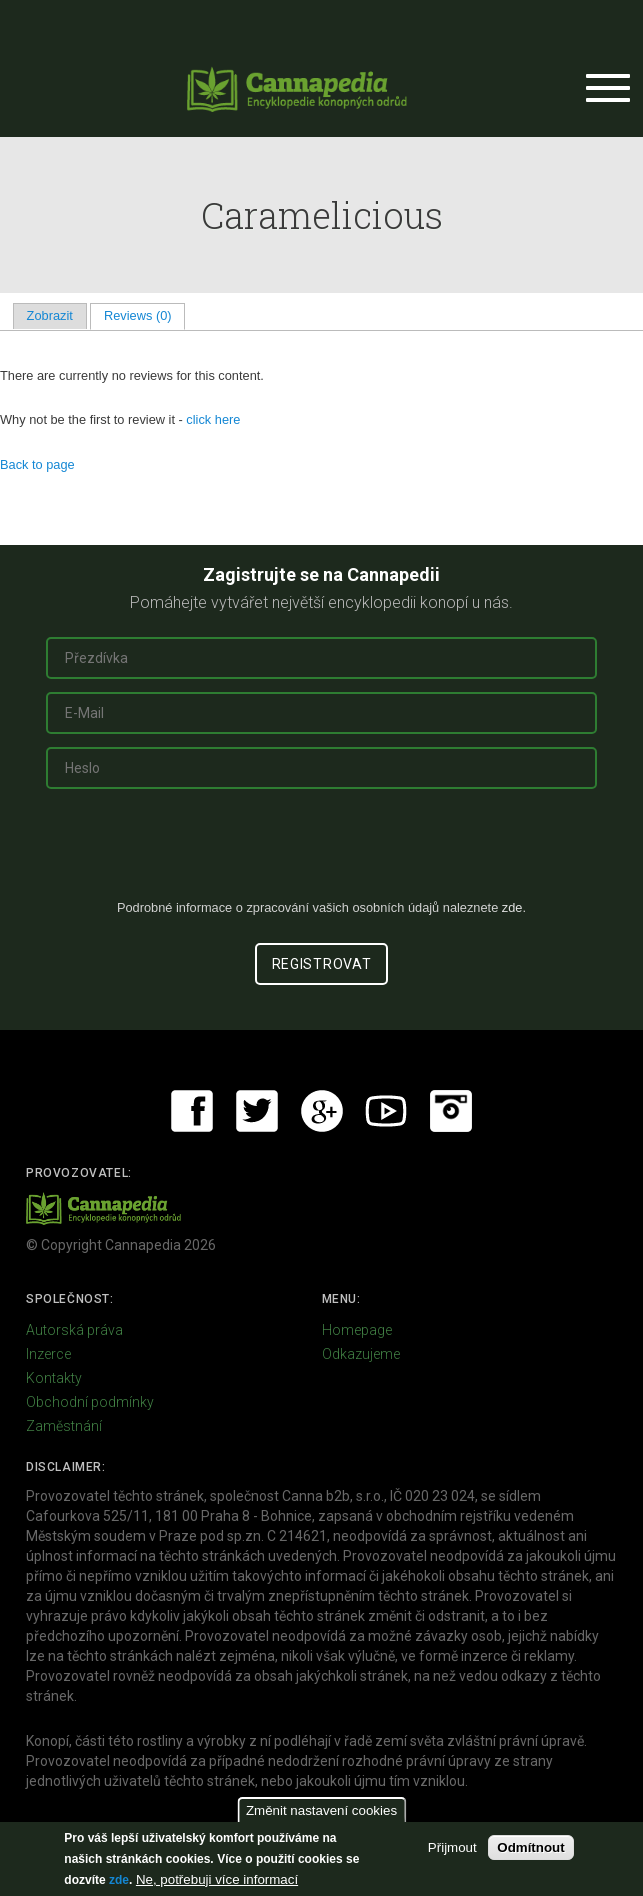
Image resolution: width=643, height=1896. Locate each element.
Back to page (37, 464)
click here (213, 419)
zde (119, 1880)
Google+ (322, 1111)
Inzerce (48, 1354)
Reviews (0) (144, 315)
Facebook (192, 1111)
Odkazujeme (361, 1354)
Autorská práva (74, 1330)
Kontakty (54, 1378)
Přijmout (452, 1847)
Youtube (386, 1111)
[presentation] (322, 852)
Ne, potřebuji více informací (217, 1879)
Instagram (451, 1111)
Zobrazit (50, 315)
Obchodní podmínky (90, 1402)
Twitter (257, 1111)
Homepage (357, 1330)
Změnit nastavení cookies (321, 1810)
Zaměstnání (64, 1426)
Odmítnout (530, 1847)
